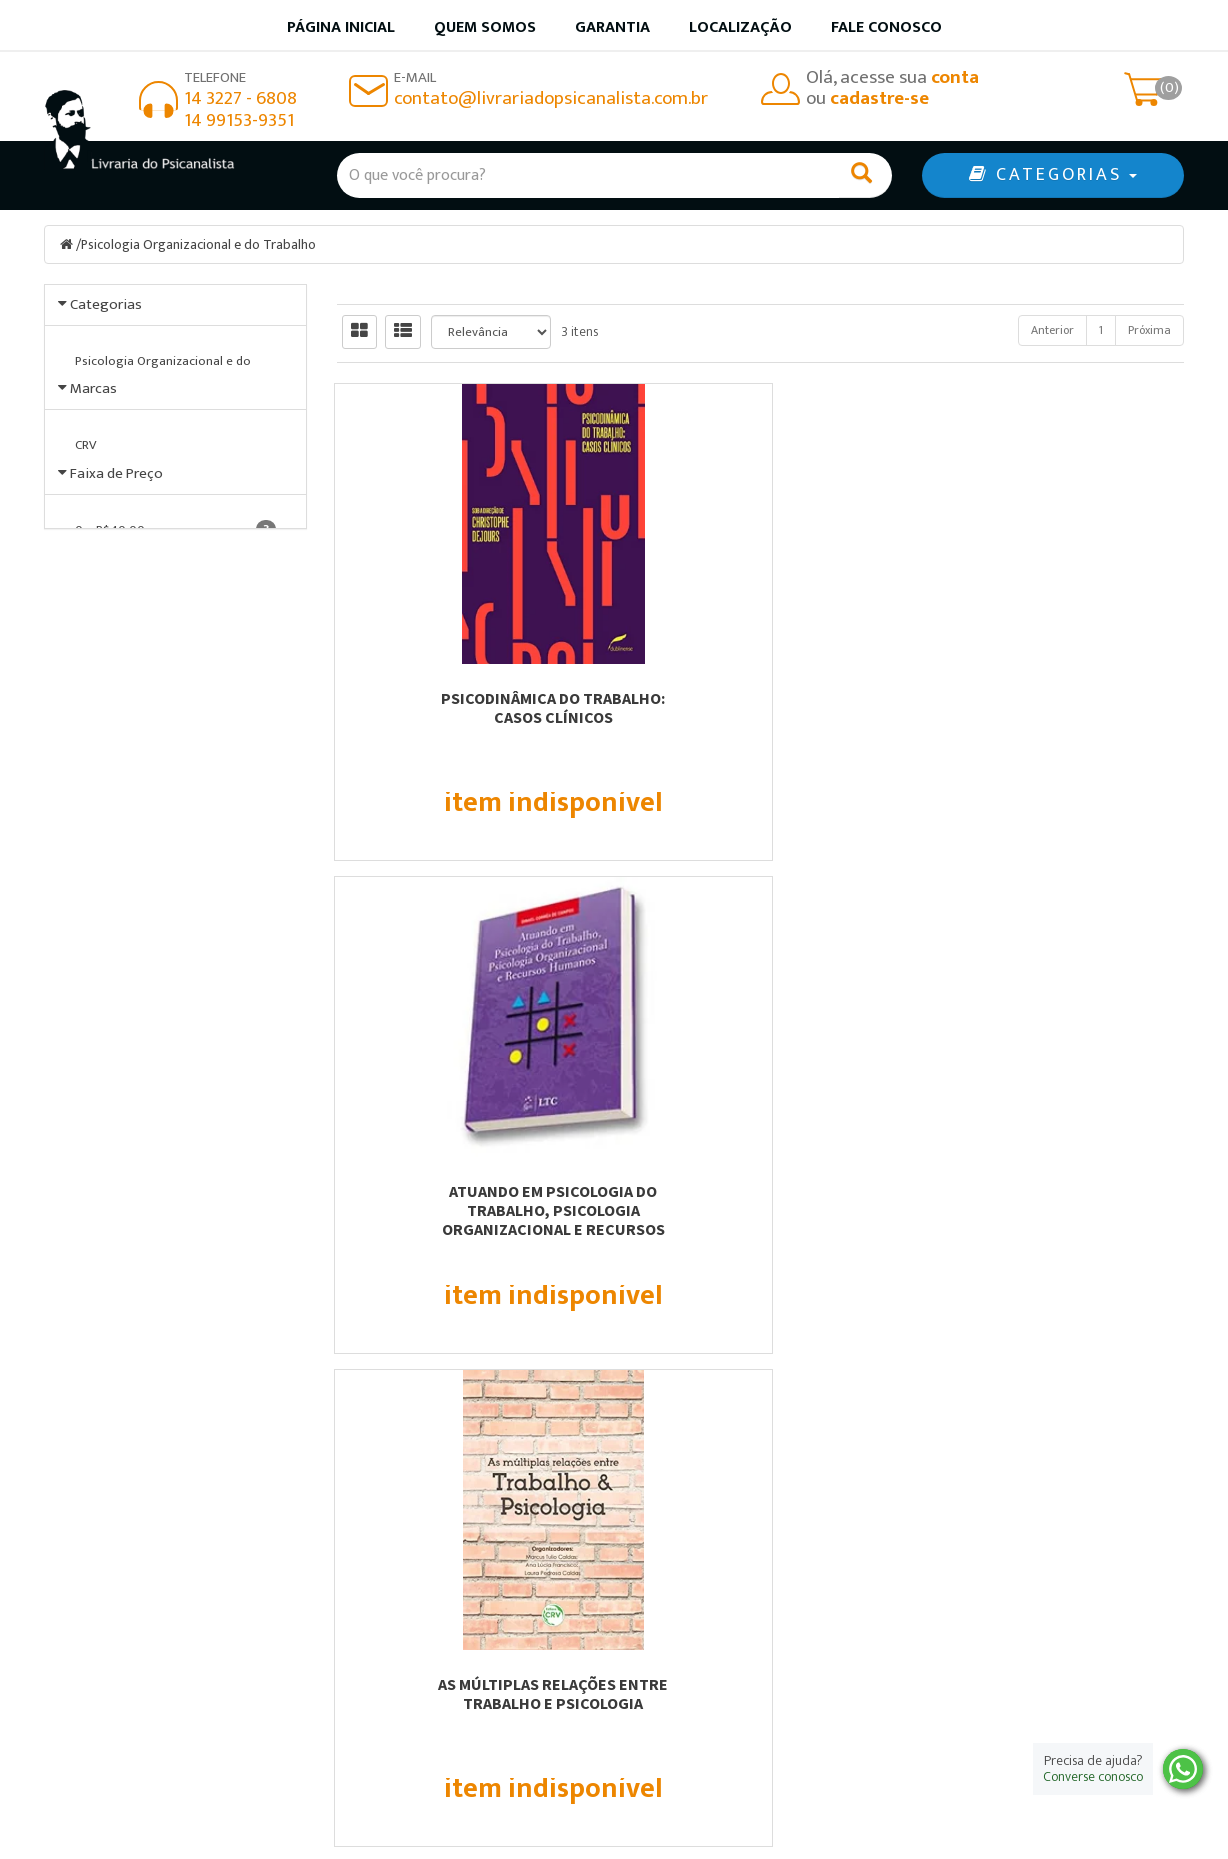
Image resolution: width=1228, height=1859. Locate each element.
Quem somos (485, 27)
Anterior (1052, 330)
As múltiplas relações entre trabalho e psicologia (1053, 707)
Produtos (669, 1566)
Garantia (612, 27)
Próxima (1149, 330)
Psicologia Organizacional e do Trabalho (199, 244)
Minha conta (681, 1618)
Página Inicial (391, 1566)
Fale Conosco (886, 27)
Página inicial (341, 27)
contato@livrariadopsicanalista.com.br (551, 98)
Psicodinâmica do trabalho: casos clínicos (468, 707)
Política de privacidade (718, 1644)
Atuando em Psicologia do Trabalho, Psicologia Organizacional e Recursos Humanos (760, 726)
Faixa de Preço (116, 639)
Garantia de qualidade (714, 1592)
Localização (740, 27)
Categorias (106, 304)
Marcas (93, 438)
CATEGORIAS (1053, 175)
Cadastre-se (1004, 1233)
